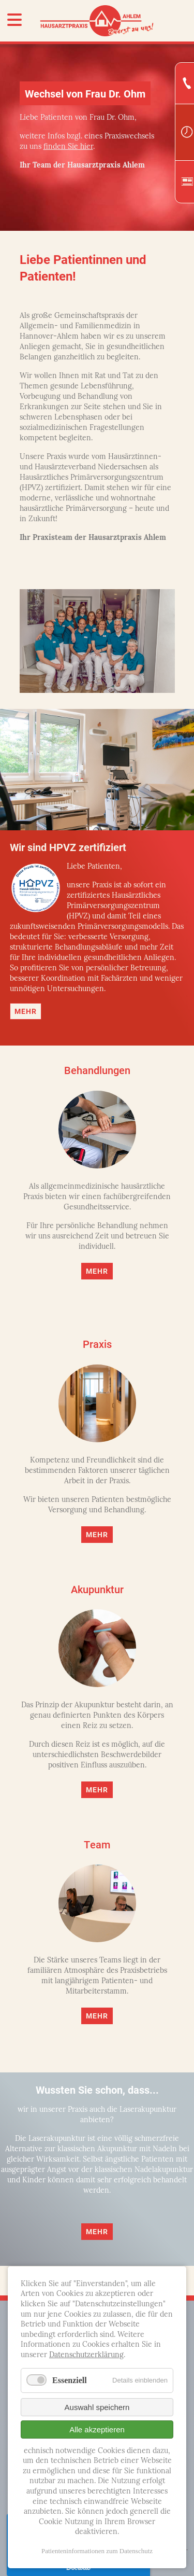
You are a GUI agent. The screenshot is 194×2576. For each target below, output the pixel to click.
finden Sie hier (68, 147)
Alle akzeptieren (97, 2429)
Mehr (25, 1011)
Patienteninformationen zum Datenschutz (97, 2551)
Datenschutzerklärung (86, 2355)
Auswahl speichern (97, 2407)
